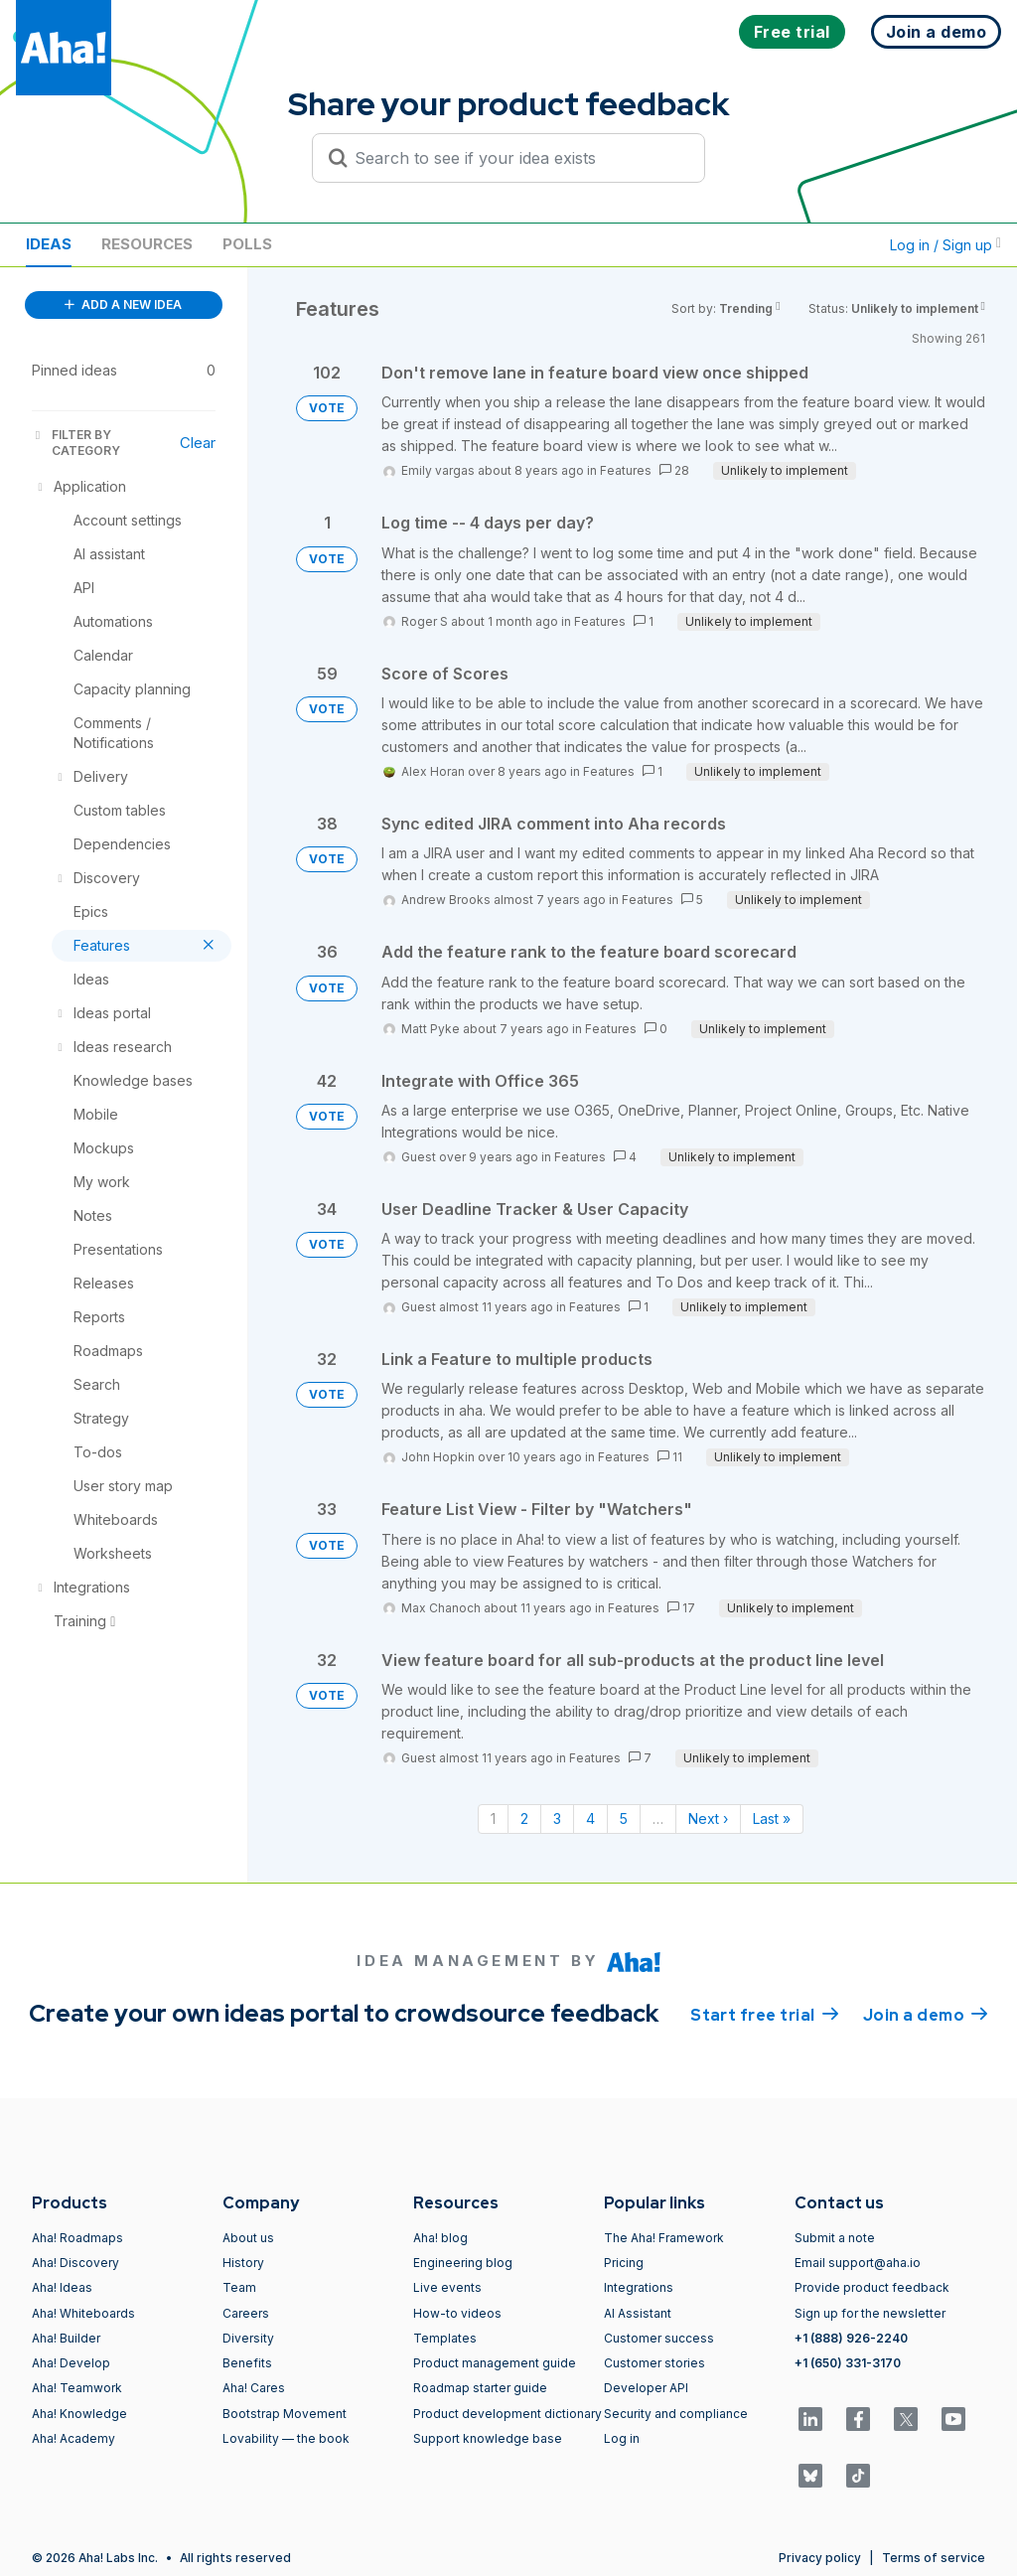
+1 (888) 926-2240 (851, 2338)
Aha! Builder (66, 2338)
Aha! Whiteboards (83, 2313)
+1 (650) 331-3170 (848, 2362)
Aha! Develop (71, 2362)
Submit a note (835, 2237)
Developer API (646, 2387)
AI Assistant (637, 2313)
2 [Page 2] (524, 1818)
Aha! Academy (73, 2438)
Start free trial (764, 2014)
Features (626, 470)
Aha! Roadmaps (77, 2237)
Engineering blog (462, 2262)
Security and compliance (676, 2413)
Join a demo (925, 2014)
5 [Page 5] (624, 1818)
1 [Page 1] (493, 1818)
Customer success (659, 2338)
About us (248, 2237)
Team (239, 2287)
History (243, 2262)
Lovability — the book (286, 2438)
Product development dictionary (507, 2413)
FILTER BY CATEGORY (76, 442)
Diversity (248, 2338)
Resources (147, 243)
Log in (622, 2438)
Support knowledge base (487, 2438)
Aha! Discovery (75, 2262)
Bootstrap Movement (284, 2413)
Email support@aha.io (858, 2262)
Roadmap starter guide (480, 2387)
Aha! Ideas (62, 2287)
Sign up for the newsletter (870, 2313)
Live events (447, 2287)
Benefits (247, 2362)
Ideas (49, 243)
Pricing (624, 2262)
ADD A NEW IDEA (123, 304)
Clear (198, 442)
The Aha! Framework (664, 2237)
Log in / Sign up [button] (945, 244)
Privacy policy (820, 2557)
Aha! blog (440, 2237)
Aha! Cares (253, 2387)
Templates (445, 2338)
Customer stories (654, 2362)
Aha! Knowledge (79, 2413)
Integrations (638, 2287)
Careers (245, 2313)
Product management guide (494, 2362)
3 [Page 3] (557, 1818)
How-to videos (457, 2313)
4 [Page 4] (590, 1818)
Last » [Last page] (772, 1818)
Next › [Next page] (708, 1818)
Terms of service (933, 2557)
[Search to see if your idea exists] (517, 158)
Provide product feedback (872, 2287)
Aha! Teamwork (77, 2387)
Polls (247, 243)
